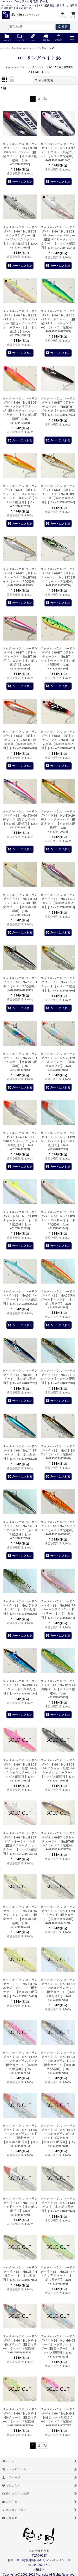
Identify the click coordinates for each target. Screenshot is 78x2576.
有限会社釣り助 (39, 2551)
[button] (71, 38)
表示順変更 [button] (44, 80)
